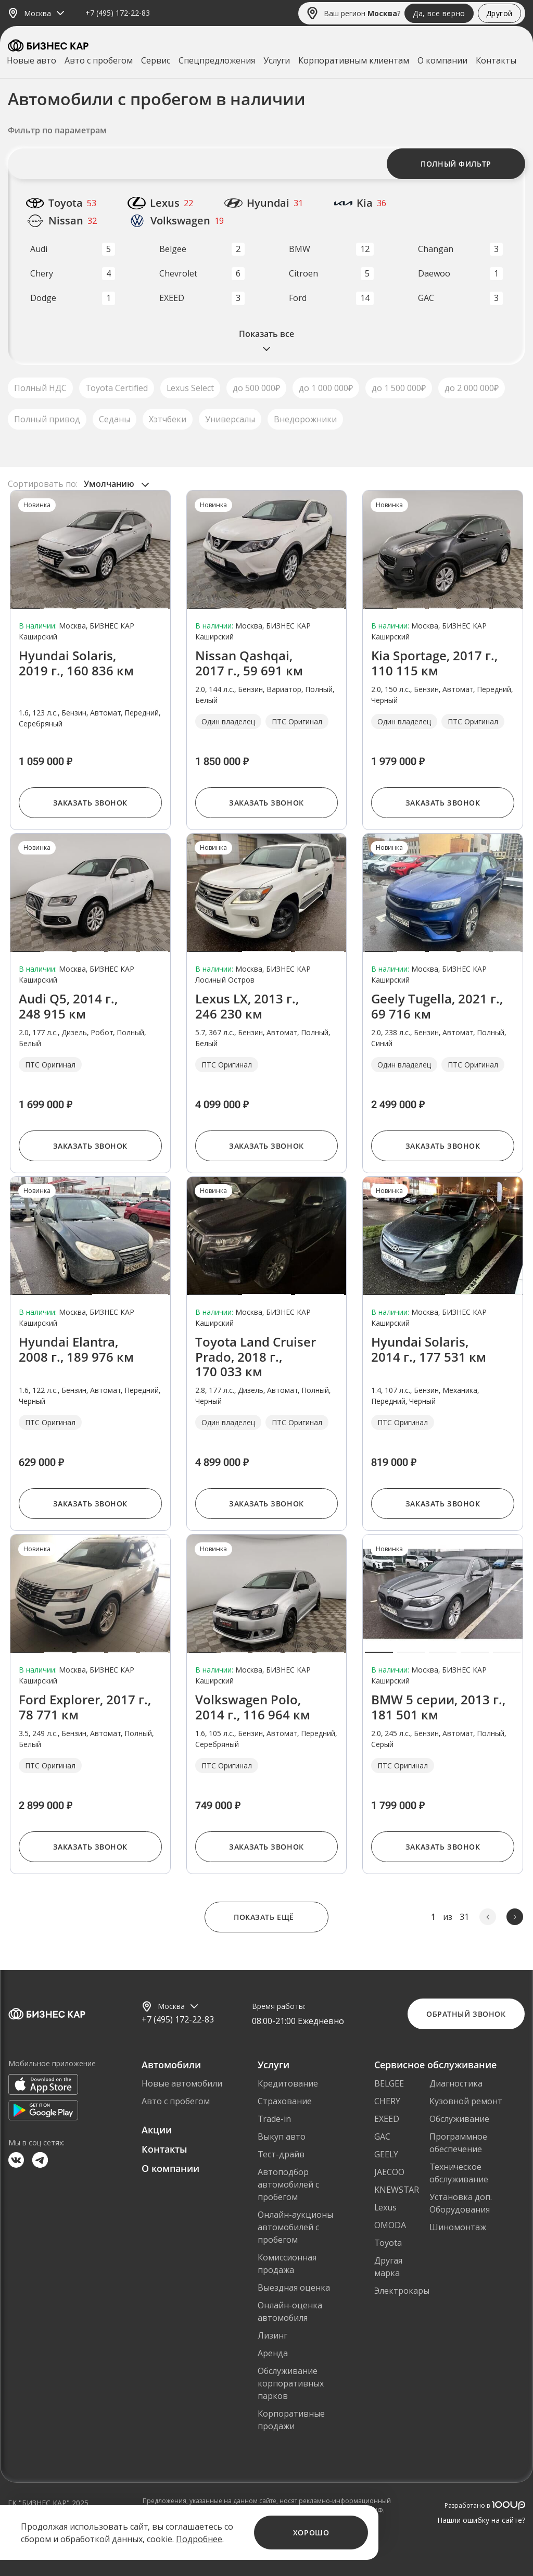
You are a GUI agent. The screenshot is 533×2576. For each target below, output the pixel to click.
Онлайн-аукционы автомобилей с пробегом (295, 2227)
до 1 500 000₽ (399, 388)
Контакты (496, 60)
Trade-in (274, 2119)
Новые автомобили (182, 2083)
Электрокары (401, 2290)
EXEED (386, 2119)
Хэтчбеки (167, 419)
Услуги (276, 60)
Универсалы (230, 419)
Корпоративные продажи (291, 2420)
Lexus (385, 2207)
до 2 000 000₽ (472, 388)
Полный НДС (40, 388)
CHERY (387, 2101)
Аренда (273, 2353)
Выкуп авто (282, 2136)
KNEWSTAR (396, 2189)
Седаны (114, 419)
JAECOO (389, 2172)
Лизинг (272, 2335)
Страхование (285, 2101)
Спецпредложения (217, 60)
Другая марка (388, 2267)
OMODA (390, 2225)
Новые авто (31, 60)
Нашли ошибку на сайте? (481, 2520)
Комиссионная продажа (287, 2264)
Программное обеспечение (458, 2143)
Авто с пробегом (99, 60)
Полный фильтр (456, 164)
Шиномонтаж (457, 2227)
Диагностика (456, 2083)
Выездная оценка (294, 2287)
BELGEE (389, 2083)
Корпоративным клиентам (353, 60)
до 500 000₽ (256, 388)
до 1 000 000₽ (326, 388)
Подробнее (199, 2539)
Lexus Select (190, 388)
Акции (157, 2129)
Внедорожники (305, 419)
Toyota (388, 2242)
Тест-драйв (281, 2154)
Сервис (155, 60)
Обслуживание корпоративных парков (291, 2383)
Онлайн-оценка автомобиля (290, 2311)
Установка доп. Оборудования (460, 2203)
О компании (442, 60)
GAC (382, 2136)
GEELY (386, 2154)
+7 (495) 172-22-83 (117, 13)
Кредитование (288, 2083)
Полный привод (47, 419)
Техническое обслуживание (458, 2173)
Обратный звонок (465, 2014)
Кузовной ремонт (465, 2101)
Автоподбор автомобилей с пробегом (288, 2184)
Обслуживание (459, 2119)
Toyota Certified (116, 388)
